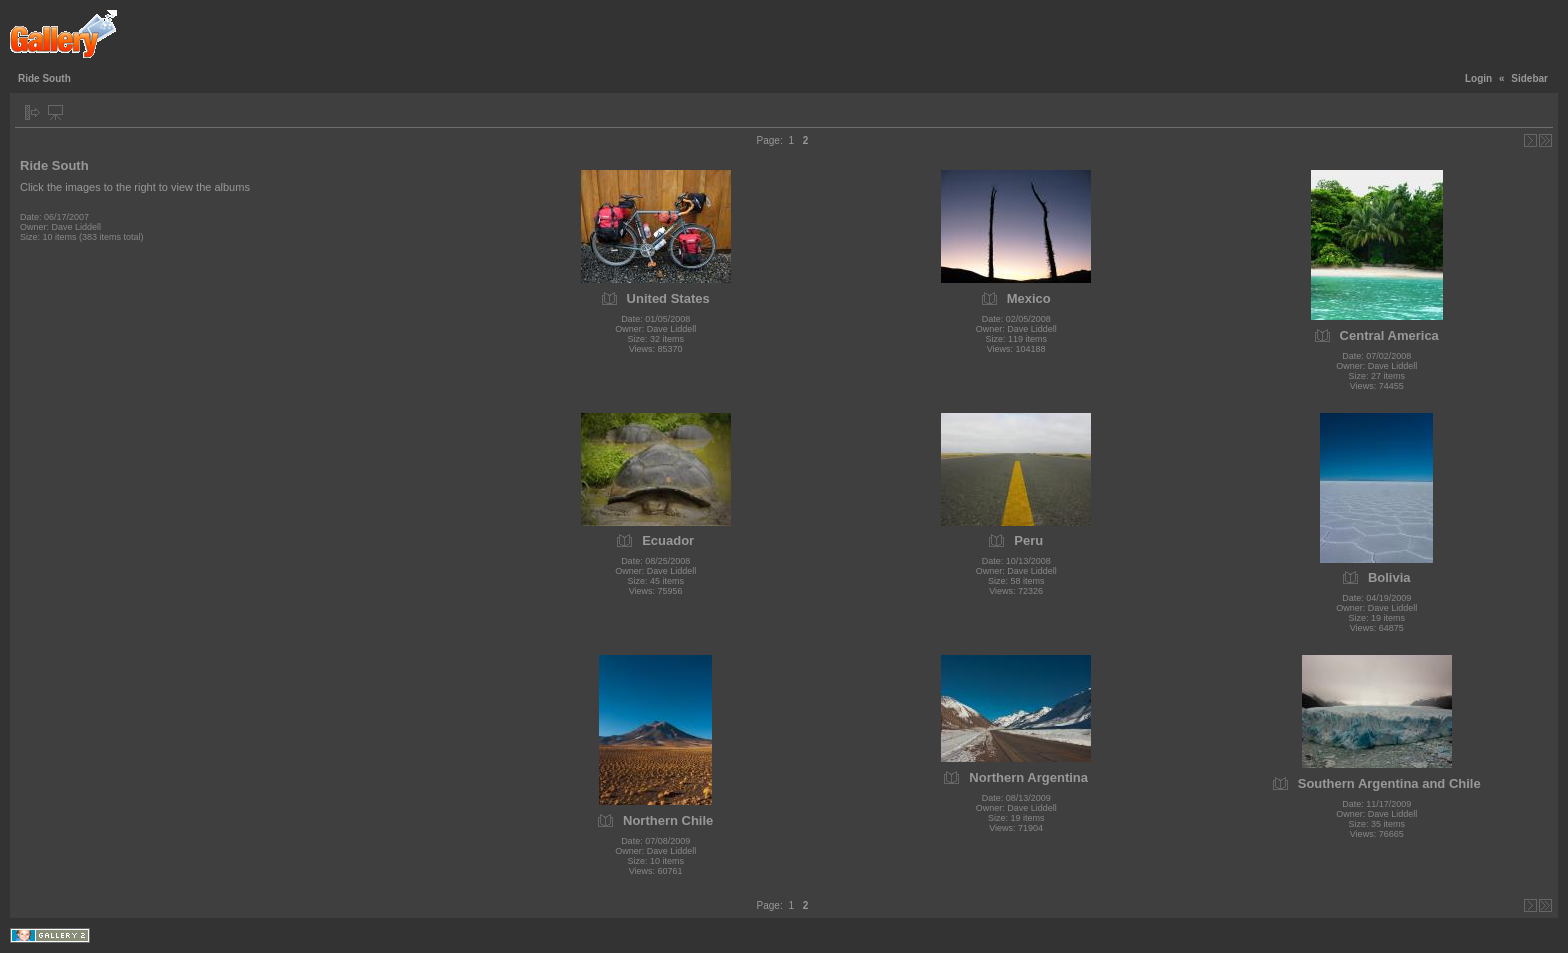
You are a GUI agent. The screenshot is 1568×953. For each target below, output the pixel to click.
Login (1478, 78)
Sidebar (1529, 78)
